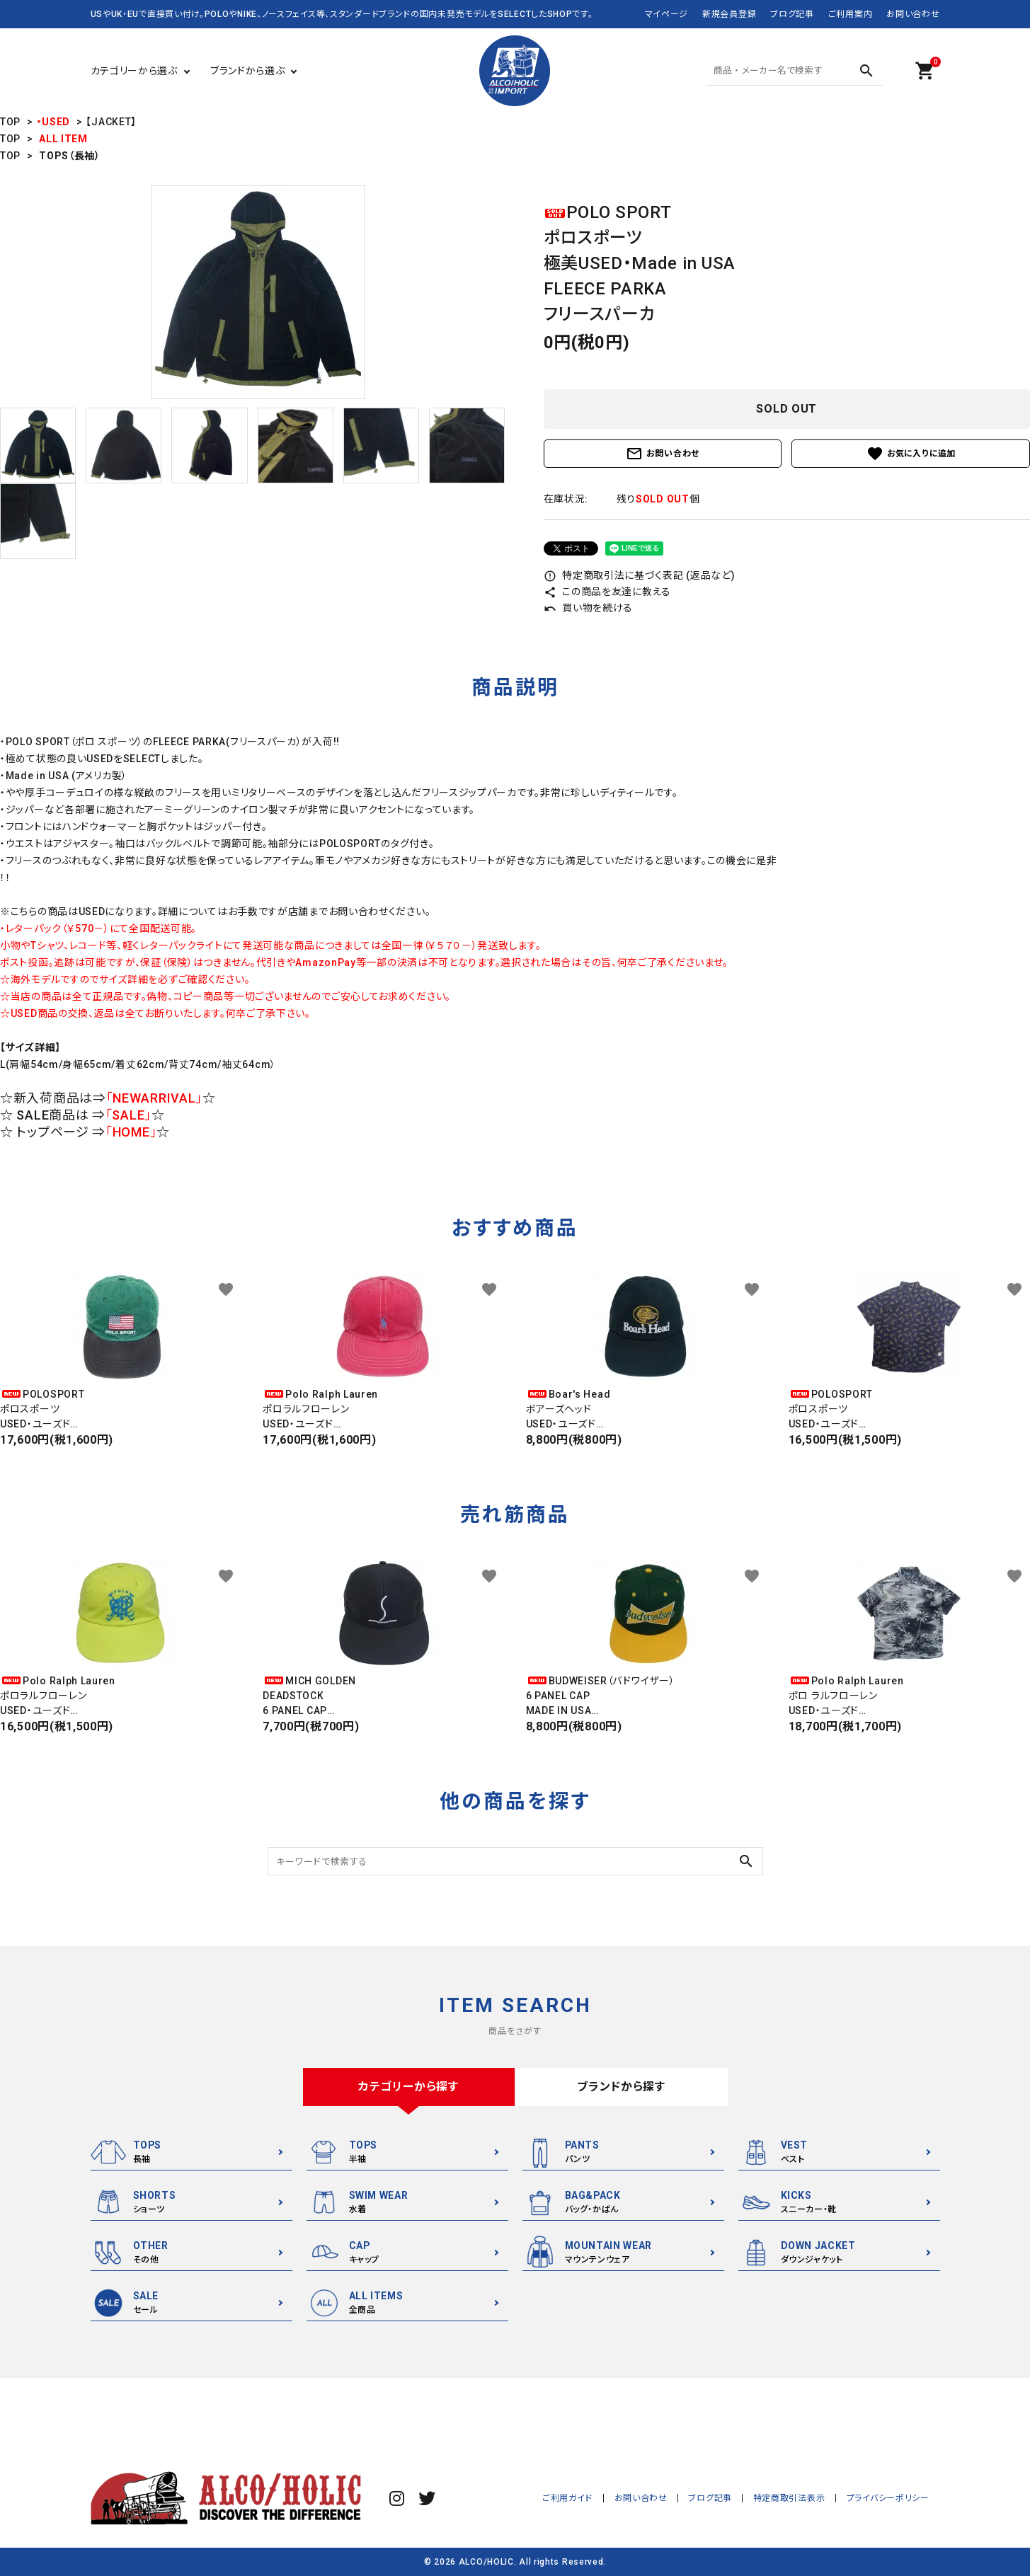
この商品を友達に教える (607, 591)
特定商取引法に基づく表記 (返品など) (640, 575)
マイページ (667, 14)
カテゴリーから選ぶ (134, 70)
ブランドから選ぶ (247, 70)
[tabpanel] (257, 292)
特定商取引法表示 (791, 2498)
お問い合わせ (912, 14)
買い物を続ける (589, 608)
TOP (10, 121)
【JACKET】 (111, 121)
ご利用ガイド (571, 2498)
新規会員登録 (729, 14)
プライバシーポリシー (888, 2498)
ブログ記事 (792, 14)
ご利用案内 (850, 14)
